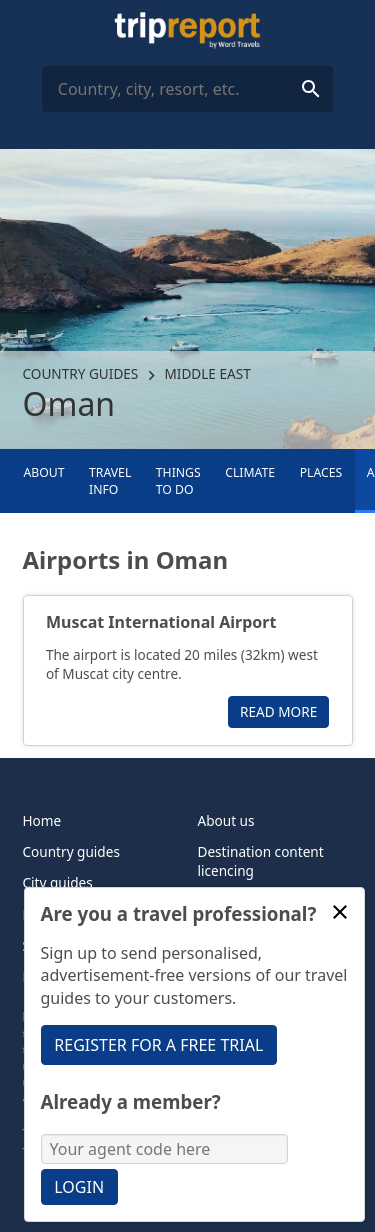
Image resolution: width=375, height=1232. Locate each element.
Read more (278, 711)
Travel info (110, 481)
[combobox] (187, 89)
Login (79, 1187)
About (43, 472)
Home (42, 820)
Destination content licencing (261, 861)
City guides (58, 882)
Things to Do (178, 481)
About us (226, 820)
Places (321, 472)
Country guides (81, 373)
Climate (250, 472)
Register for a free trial (158, 1045)
